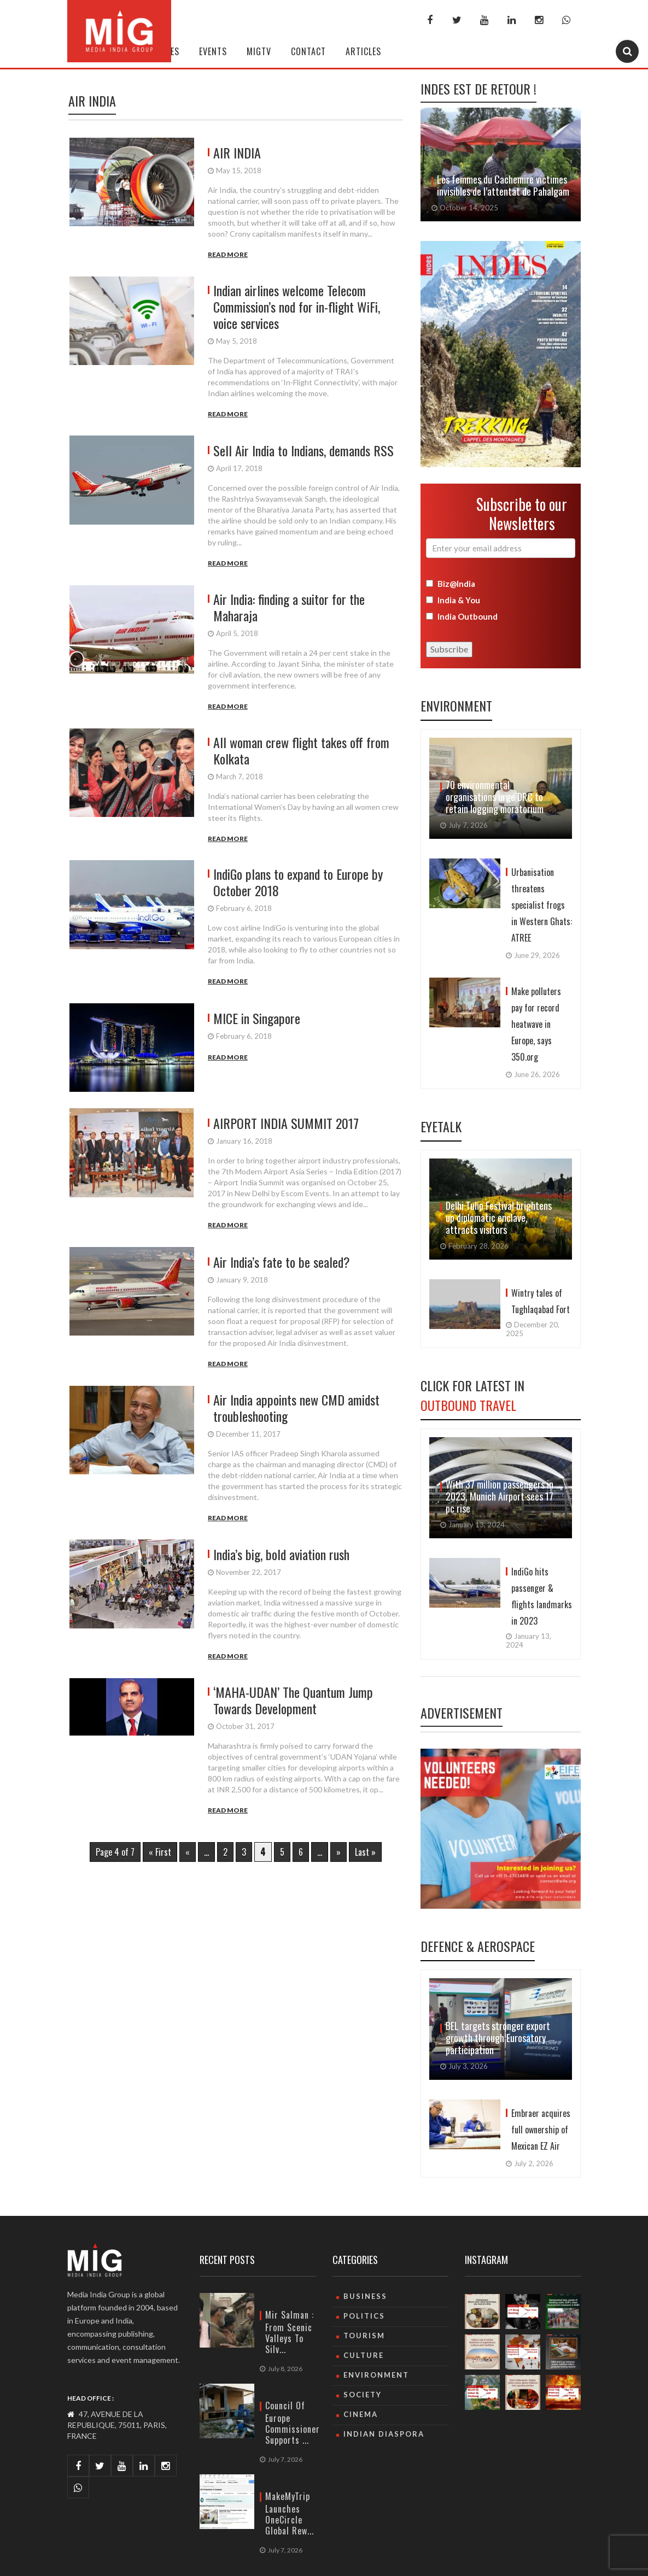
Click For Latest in (472, 1395)
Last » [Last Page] (365, 1852)
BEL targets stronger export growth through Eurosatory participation (498, 2038)
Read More (228, 254)
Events (213, 51)
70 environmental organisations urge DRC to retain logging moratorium (495, 797)
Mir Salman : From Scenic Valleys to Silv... (289, 2332)
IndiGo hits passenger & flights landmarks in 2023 (541, 1596)
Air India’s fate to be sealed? (281, 1262)
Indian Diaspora (383, 2434)
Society (362, 2394)
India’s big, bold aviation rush (281, 1554)
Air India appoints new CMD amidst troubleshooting (296, 1407)
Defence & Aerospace (478, 1946)
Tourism (364, 2335)
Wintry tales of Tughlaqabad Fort (540, 1301)
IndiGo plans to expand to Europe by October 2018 (298, 882)
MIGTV (259, 51)
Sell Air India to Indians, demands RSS (303, 450)
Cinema (360, 2414)
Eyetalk (441, 1126)
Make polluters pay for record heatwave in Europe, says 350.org (536, 1024)
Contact (308, 51)
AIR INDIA (237, 152)
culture (363, 2355)
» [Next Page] (338, 1852)
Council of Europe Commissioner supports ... (292, 2422)
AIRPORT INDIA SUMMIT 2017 (286, 1123)
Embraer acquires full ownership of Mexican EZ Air (540, 2129)
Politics (364, 2316)
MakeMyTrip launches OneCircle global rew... (289, 2513)
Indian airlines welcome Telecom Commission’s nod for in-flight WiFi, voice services (296, 306)
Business (365, 2296)
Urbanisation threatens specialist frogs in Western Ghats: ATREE (541, 905)
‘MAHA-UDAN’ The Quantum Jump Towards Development (293, 1700)
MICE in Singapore (256, 1018)
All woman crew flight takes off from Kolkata (301, 750)
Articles (363, 51)
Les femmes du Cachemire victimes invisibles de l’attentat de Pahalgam (503, 185)
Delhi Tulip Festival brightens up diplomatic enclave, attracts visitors (499, 1217)
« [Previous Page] (187, 1852)
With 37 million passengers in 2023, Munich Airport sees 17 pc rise (499, 1496)
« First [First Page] (160, 1852)
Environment (456, 705)
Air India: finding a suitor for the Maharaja (289, 607)
